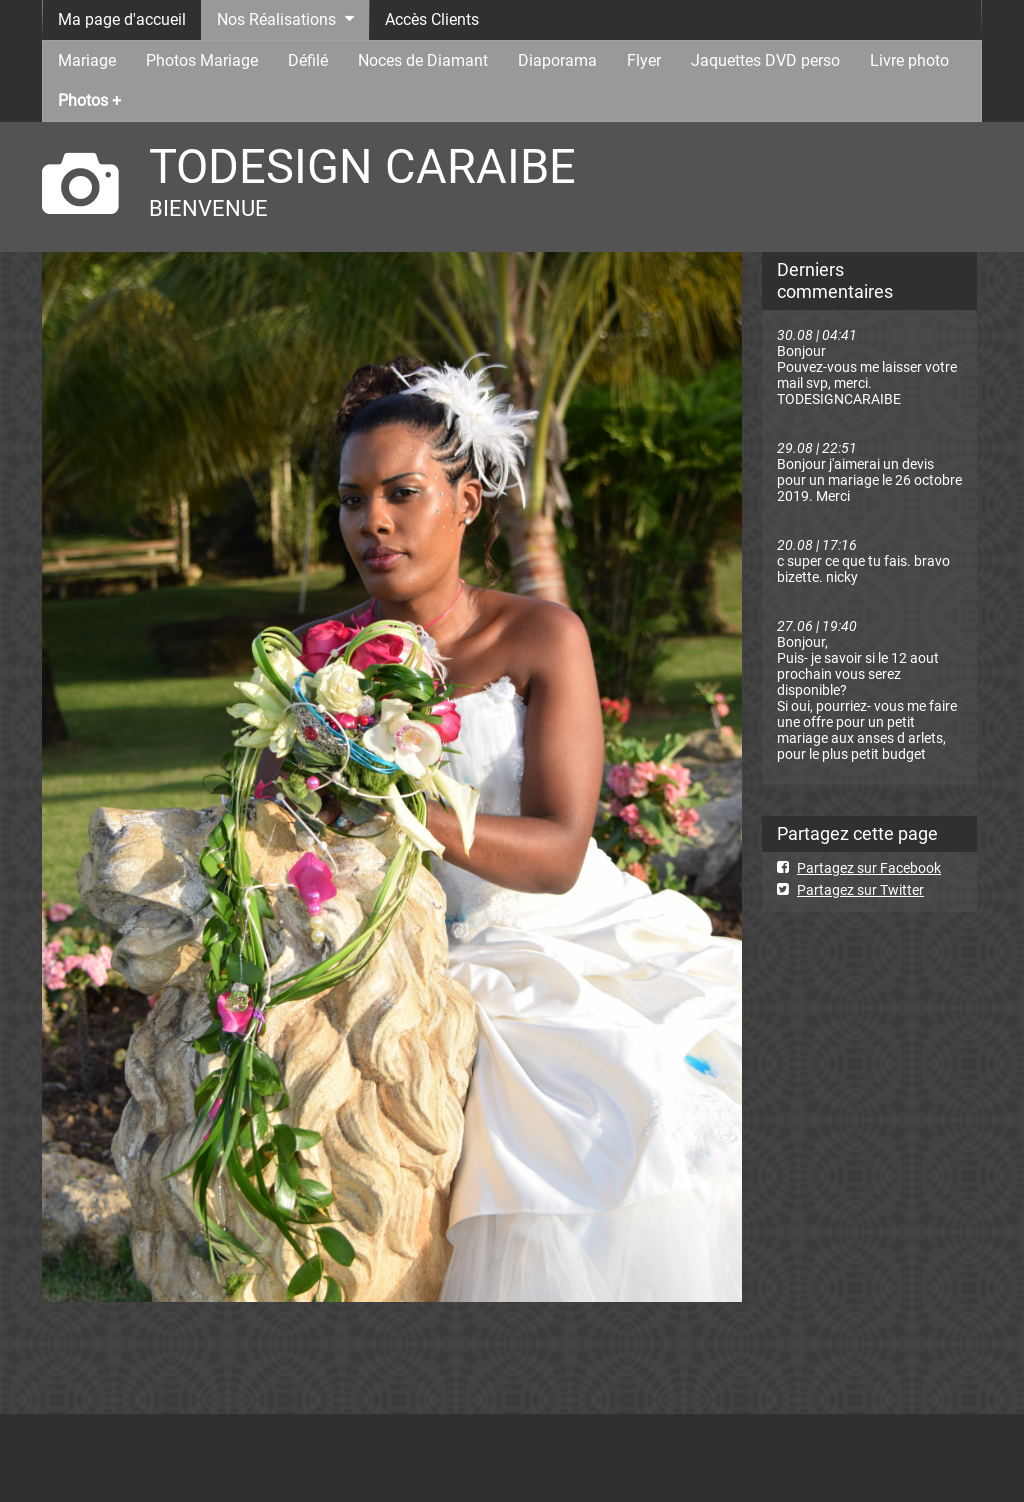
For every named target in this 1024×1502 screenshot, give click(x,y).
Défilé (308, 60)
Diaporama (557, 60)
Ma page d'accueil (122, 19)
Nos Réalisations (276, 19)
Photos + (89, 100)
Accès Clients (432, 19)
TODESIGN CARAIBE (362, 166)
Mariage (87, 60)
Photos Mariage (202, 60)
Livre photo (909, 60)
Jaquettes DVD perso (765, 60)
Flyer (644, 60)
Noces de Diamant (423, 60)
